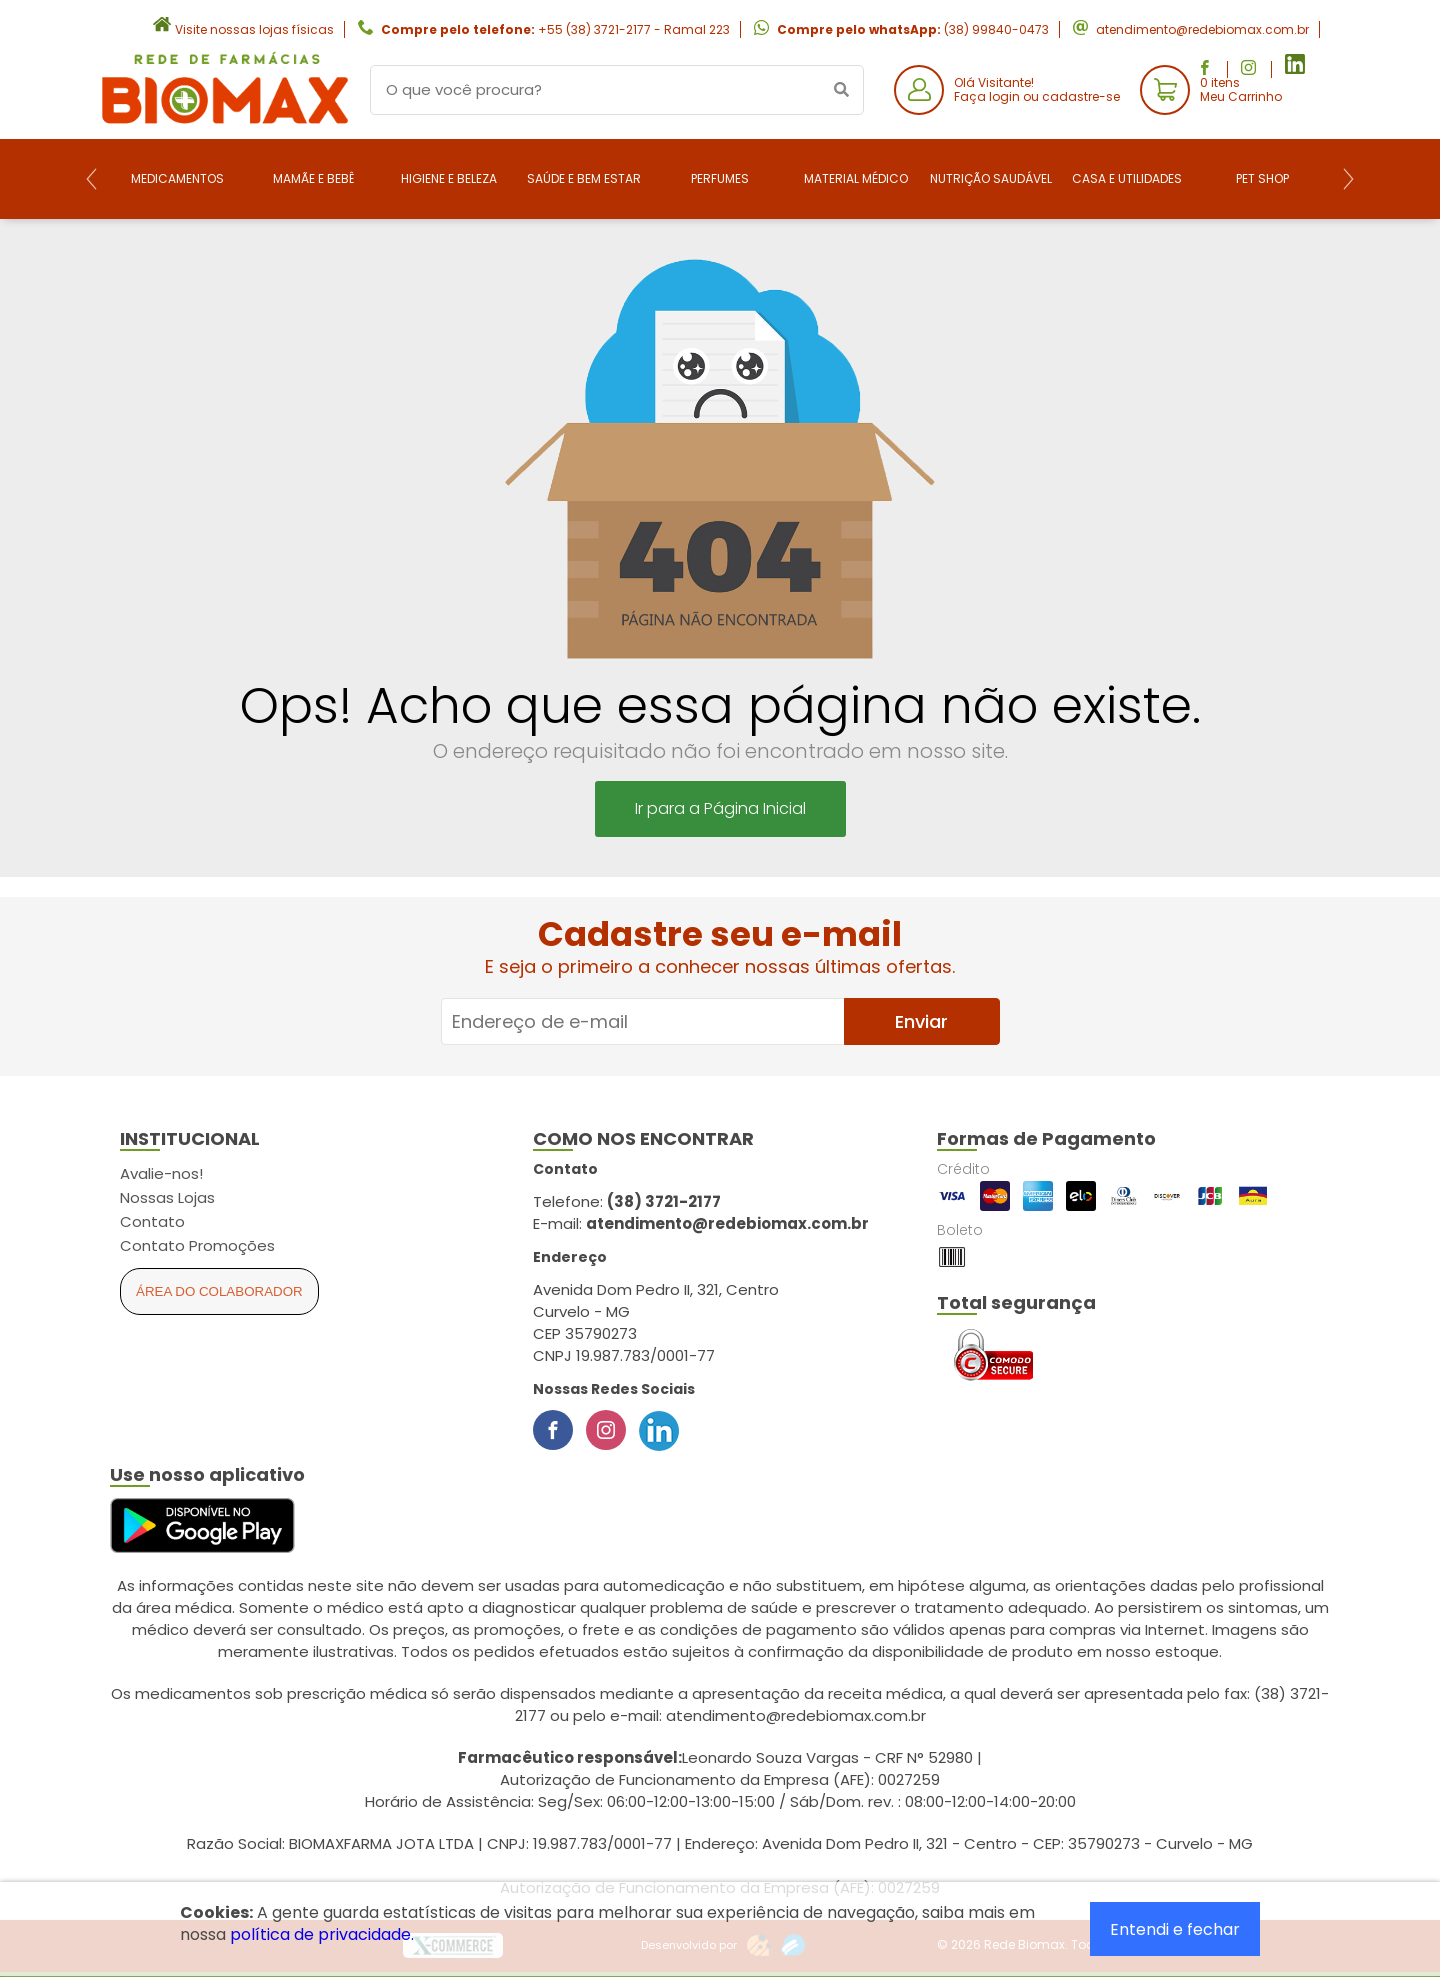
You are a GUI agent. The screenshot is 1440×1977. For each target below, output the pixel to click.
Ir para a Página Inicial (720, 808)
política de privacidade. (322, 1934)
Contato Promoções (197, 1245)
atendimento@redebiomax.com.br (1202, 29)
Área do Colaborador (219, 1291)
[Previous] (91, 179)
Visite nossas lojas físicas (254, 29)
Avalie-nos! (161, 1173)
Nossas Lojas (167, 1197)
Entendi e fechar (1175, 1929)
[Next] (1348, 179)
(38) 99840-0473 (996, 29)
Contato (152, 1221)
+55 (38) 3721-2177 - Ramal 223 (634, 29)
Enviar (921, 1021)
